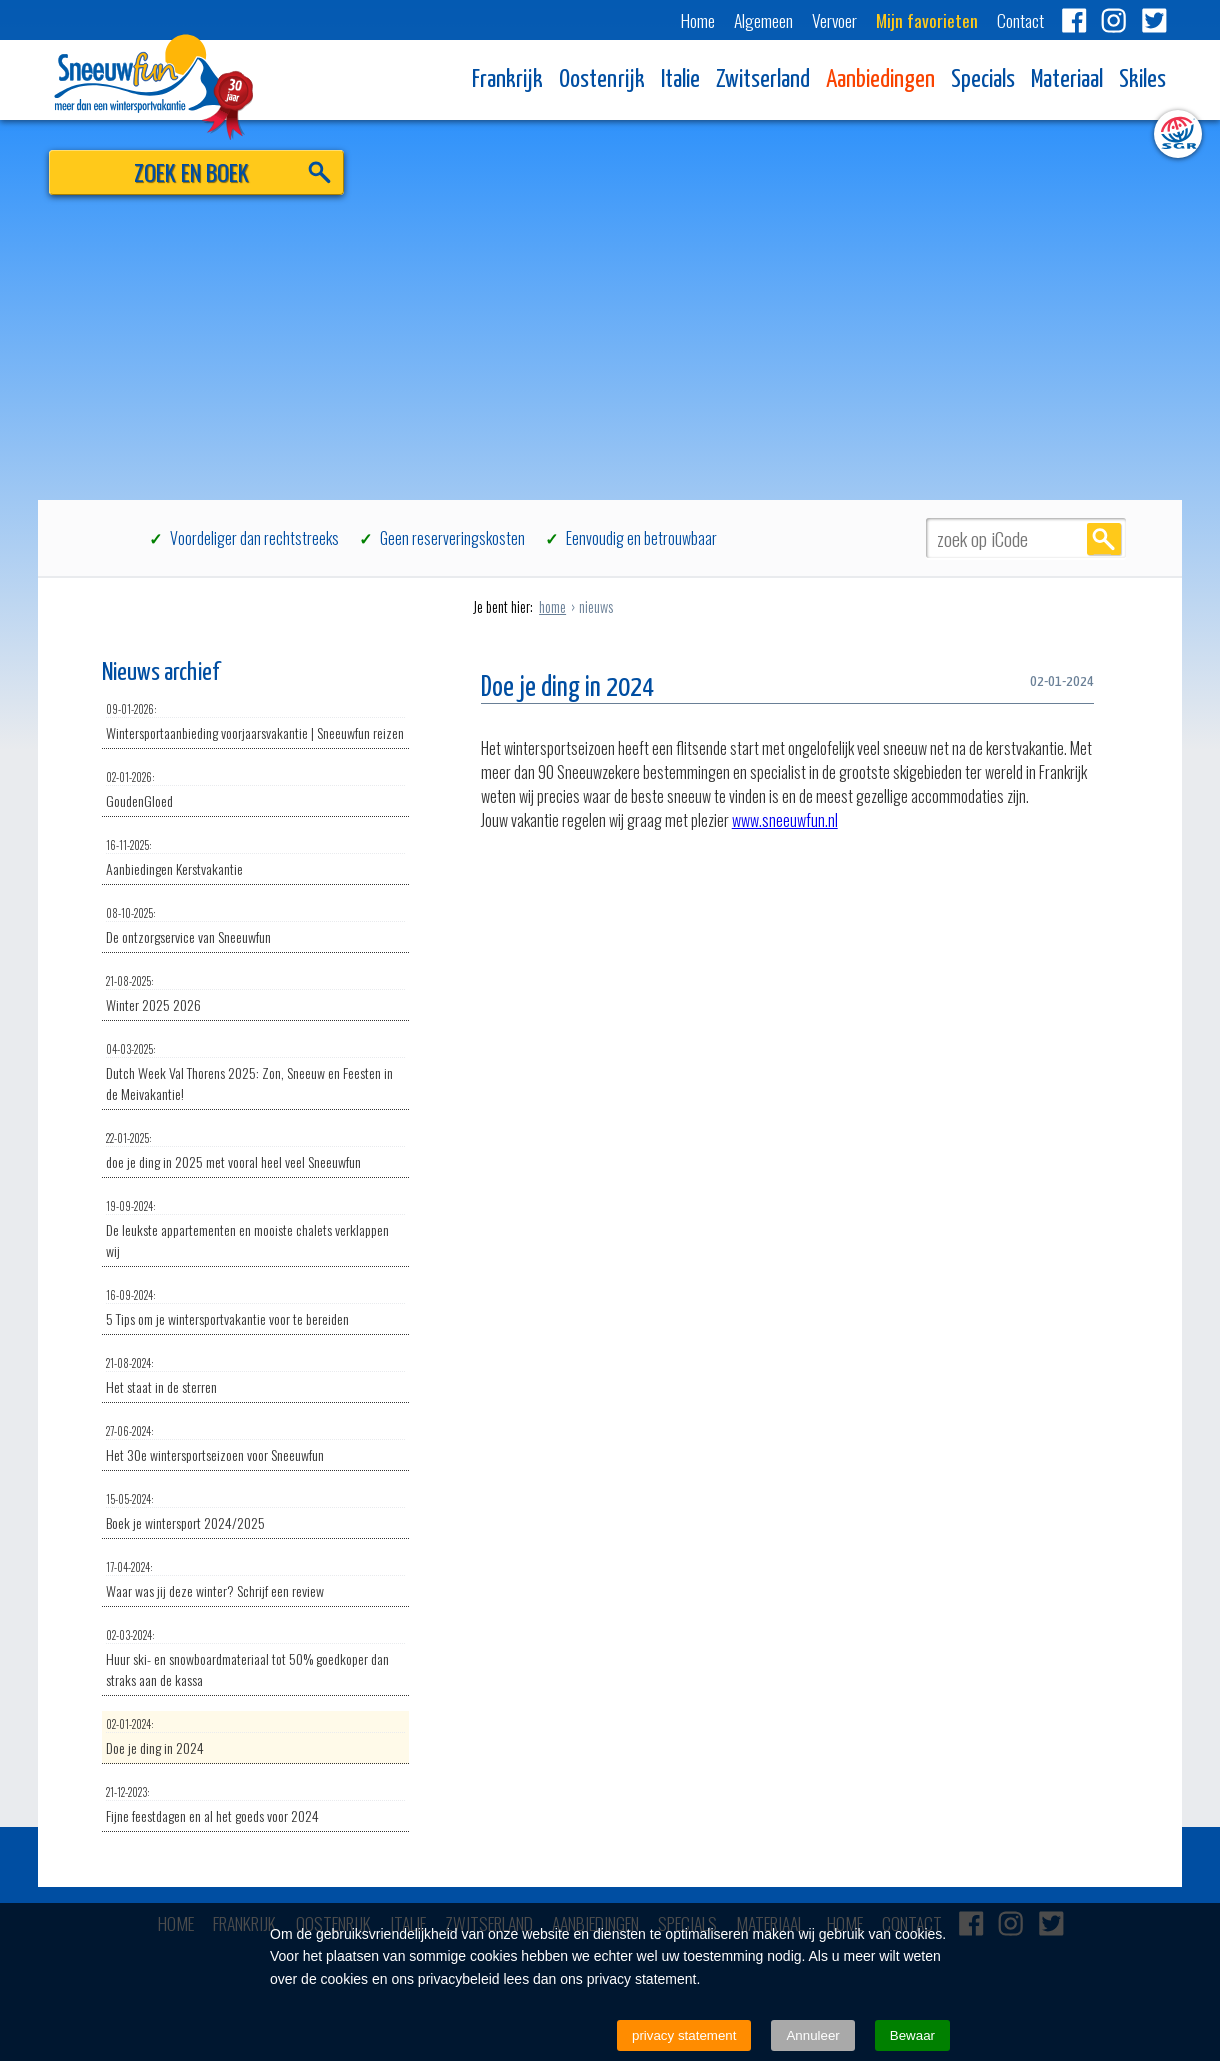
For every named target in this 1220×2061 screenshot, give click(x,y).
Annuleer (812, 2035)
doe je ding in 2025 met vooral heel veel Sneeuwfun (255, 1151)
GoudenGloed (255, 790)
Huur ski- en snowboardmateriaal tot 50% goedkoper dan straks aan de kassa (255, 1658)
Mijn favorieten (927, 20)
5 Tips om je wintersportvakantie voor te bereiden (255, 1308)
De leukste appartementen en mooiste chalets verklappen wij (255, 1229)
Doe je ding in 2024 (255, 1737)
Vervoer (834, 20)
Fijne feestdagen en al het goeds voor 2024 (255, 1805)
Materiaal (1067, 80)
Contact (1020, 20)
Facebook (1074, 20)
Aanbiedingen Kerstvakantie (255, 858)
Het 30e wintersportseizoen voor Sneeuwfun (255, 1444)
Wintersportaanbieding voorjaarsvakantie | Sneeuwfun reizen (255, 722)
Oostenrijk (602, 80)
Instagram (1114, 20)
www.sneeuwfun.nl (785, 820)
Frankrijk (507, 80)
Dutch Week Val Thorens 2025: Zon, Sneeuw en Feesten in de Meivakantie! (255, 1072)
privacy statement (684, 2035)
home (552, 606)
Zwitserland (763, 80)
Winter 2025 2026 (255, 994)
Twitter (1154, 20)
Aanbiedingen (880, 80)
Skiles (1142, 80)
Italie (680, 80)
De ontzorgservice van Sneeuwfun (255, 926)
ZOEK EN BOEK (191, 171)
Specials (983, 80)
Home (698, 20)
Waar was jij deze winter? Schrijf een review (255, 1580)
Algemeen (763, 20)
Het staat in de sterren (255, 1376)
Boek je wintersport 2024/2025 (255, 1512)
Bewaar (912, 2035)
